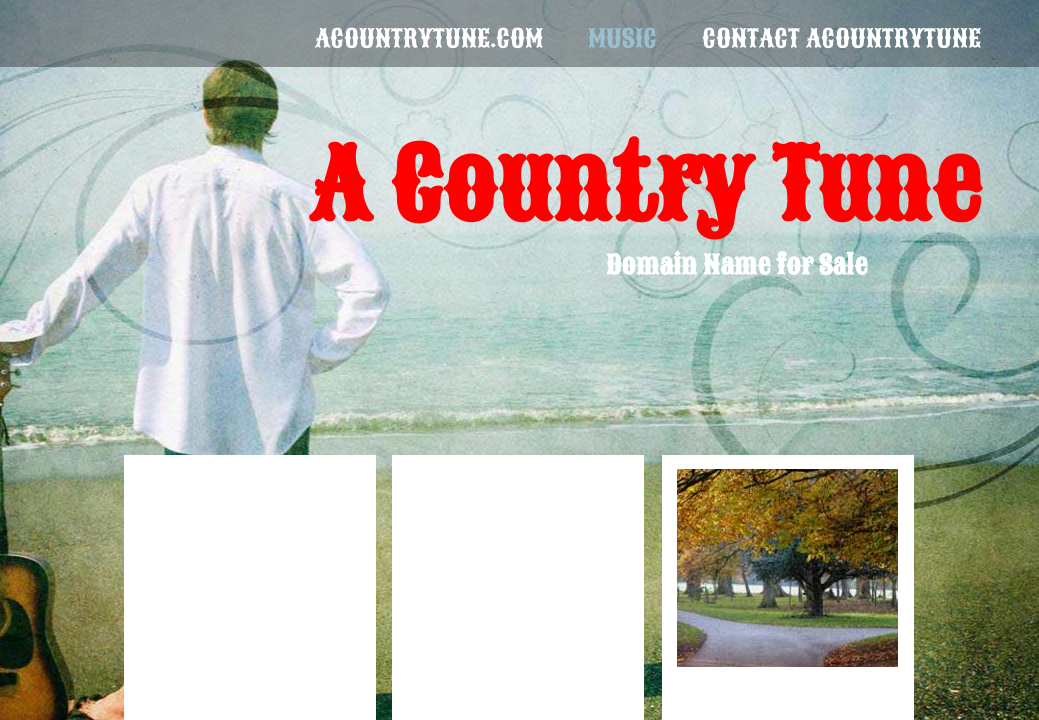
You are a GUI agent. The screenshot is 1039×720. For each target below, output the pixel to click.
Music (622, 38)
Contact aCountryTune (841, 38)
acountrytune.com (429, 38)
